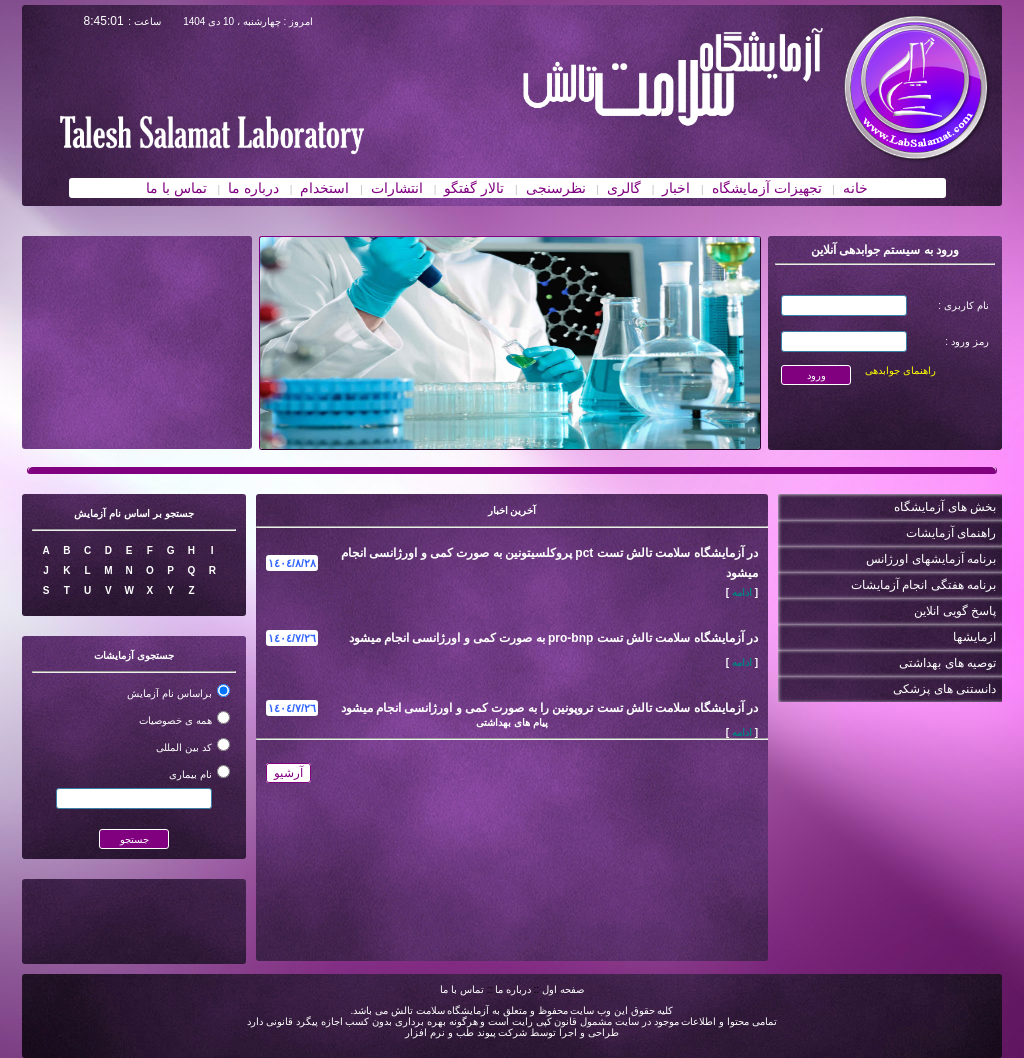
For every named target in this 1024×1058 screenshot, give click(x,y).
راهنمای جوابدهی (900, 370)
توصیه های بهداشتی (947, 663)
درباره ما (513, 989)
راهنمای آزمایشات (951, 533)
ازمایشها (974, 637)
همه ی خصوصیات (175, 720)
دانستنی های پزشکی (944, 689)
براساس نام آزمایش (169, 693)
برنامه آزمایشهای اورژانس (931, 559)
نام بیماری (190, 774)
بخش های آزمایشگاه (945, 507)
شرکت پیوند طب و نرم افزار (466, 1032)
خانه (855, 188)
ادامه (742, 592)
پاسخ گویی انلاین (955, 611)
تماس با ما (462, 989)
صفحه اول (563, 989)
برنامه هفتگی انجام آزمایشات (923, 585)
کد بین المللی (184, 747)
